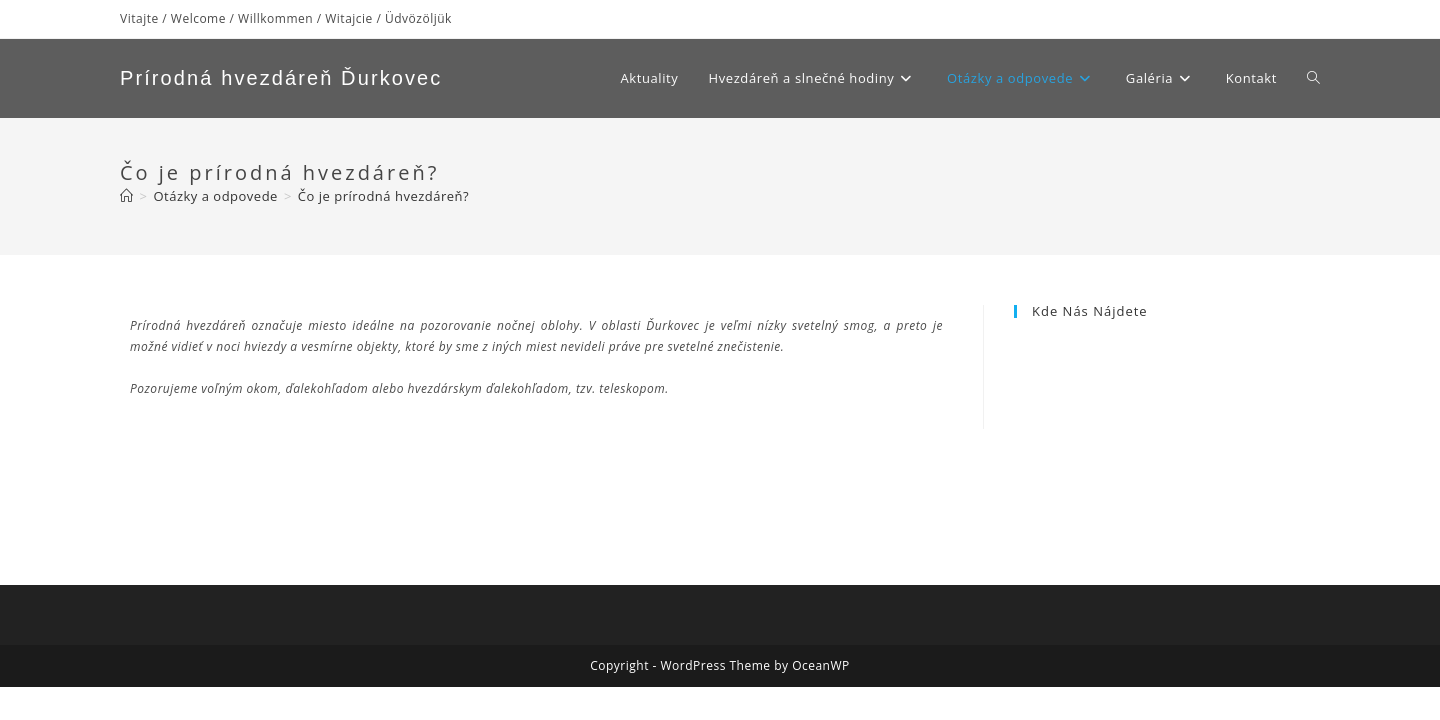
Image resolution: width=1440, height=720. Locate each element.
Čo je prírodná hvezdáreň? (383, 196)
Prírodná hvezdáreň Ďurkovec (281, 78)
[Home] (127, 196)
